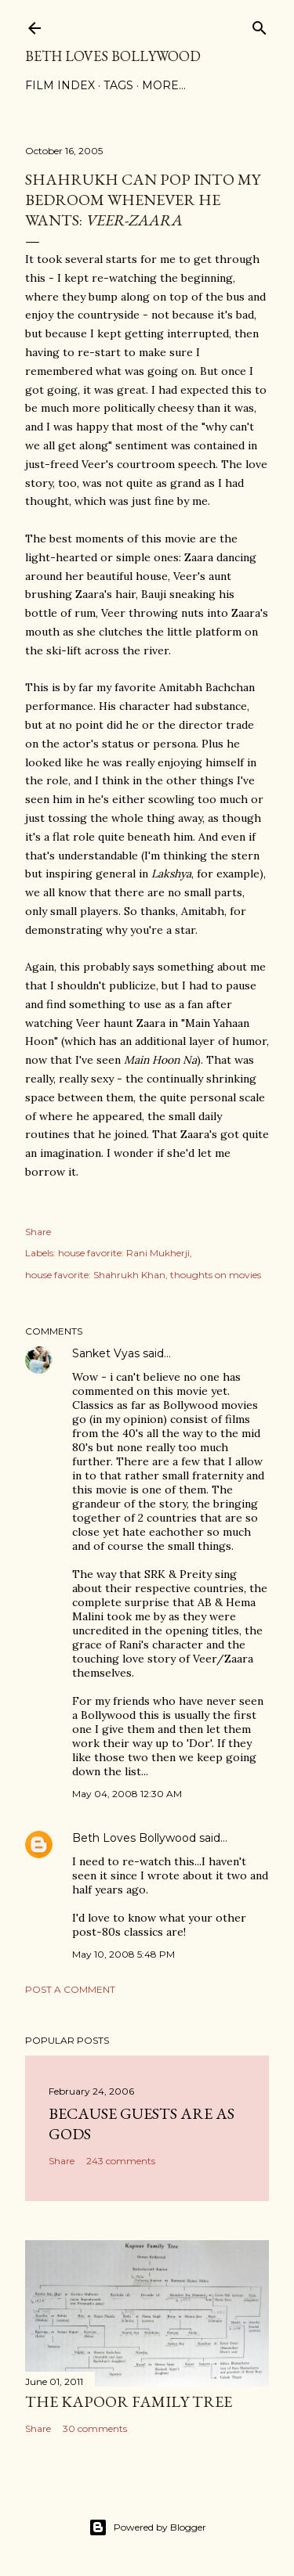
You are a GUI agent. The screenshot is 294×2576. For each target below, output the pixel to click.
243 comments (120, 2161)
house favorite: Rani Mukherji (124, 1253)
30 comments (95, 2428)
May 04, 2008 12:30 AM (127, 1794)
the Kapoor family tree (128, 2401)
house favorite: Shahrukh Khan (95, 1275)
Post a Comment (70, 1989)
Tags (118, 85)
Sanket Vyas (106, 1353)
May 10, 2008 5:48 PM (123, 1954)
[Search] (259, 24)
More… (164, 85)
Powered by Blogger (147, 2527)
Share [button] (38, 1232)
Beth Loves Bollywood (113, 56)
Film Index (60, 85)
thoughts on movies (215, 1275)
